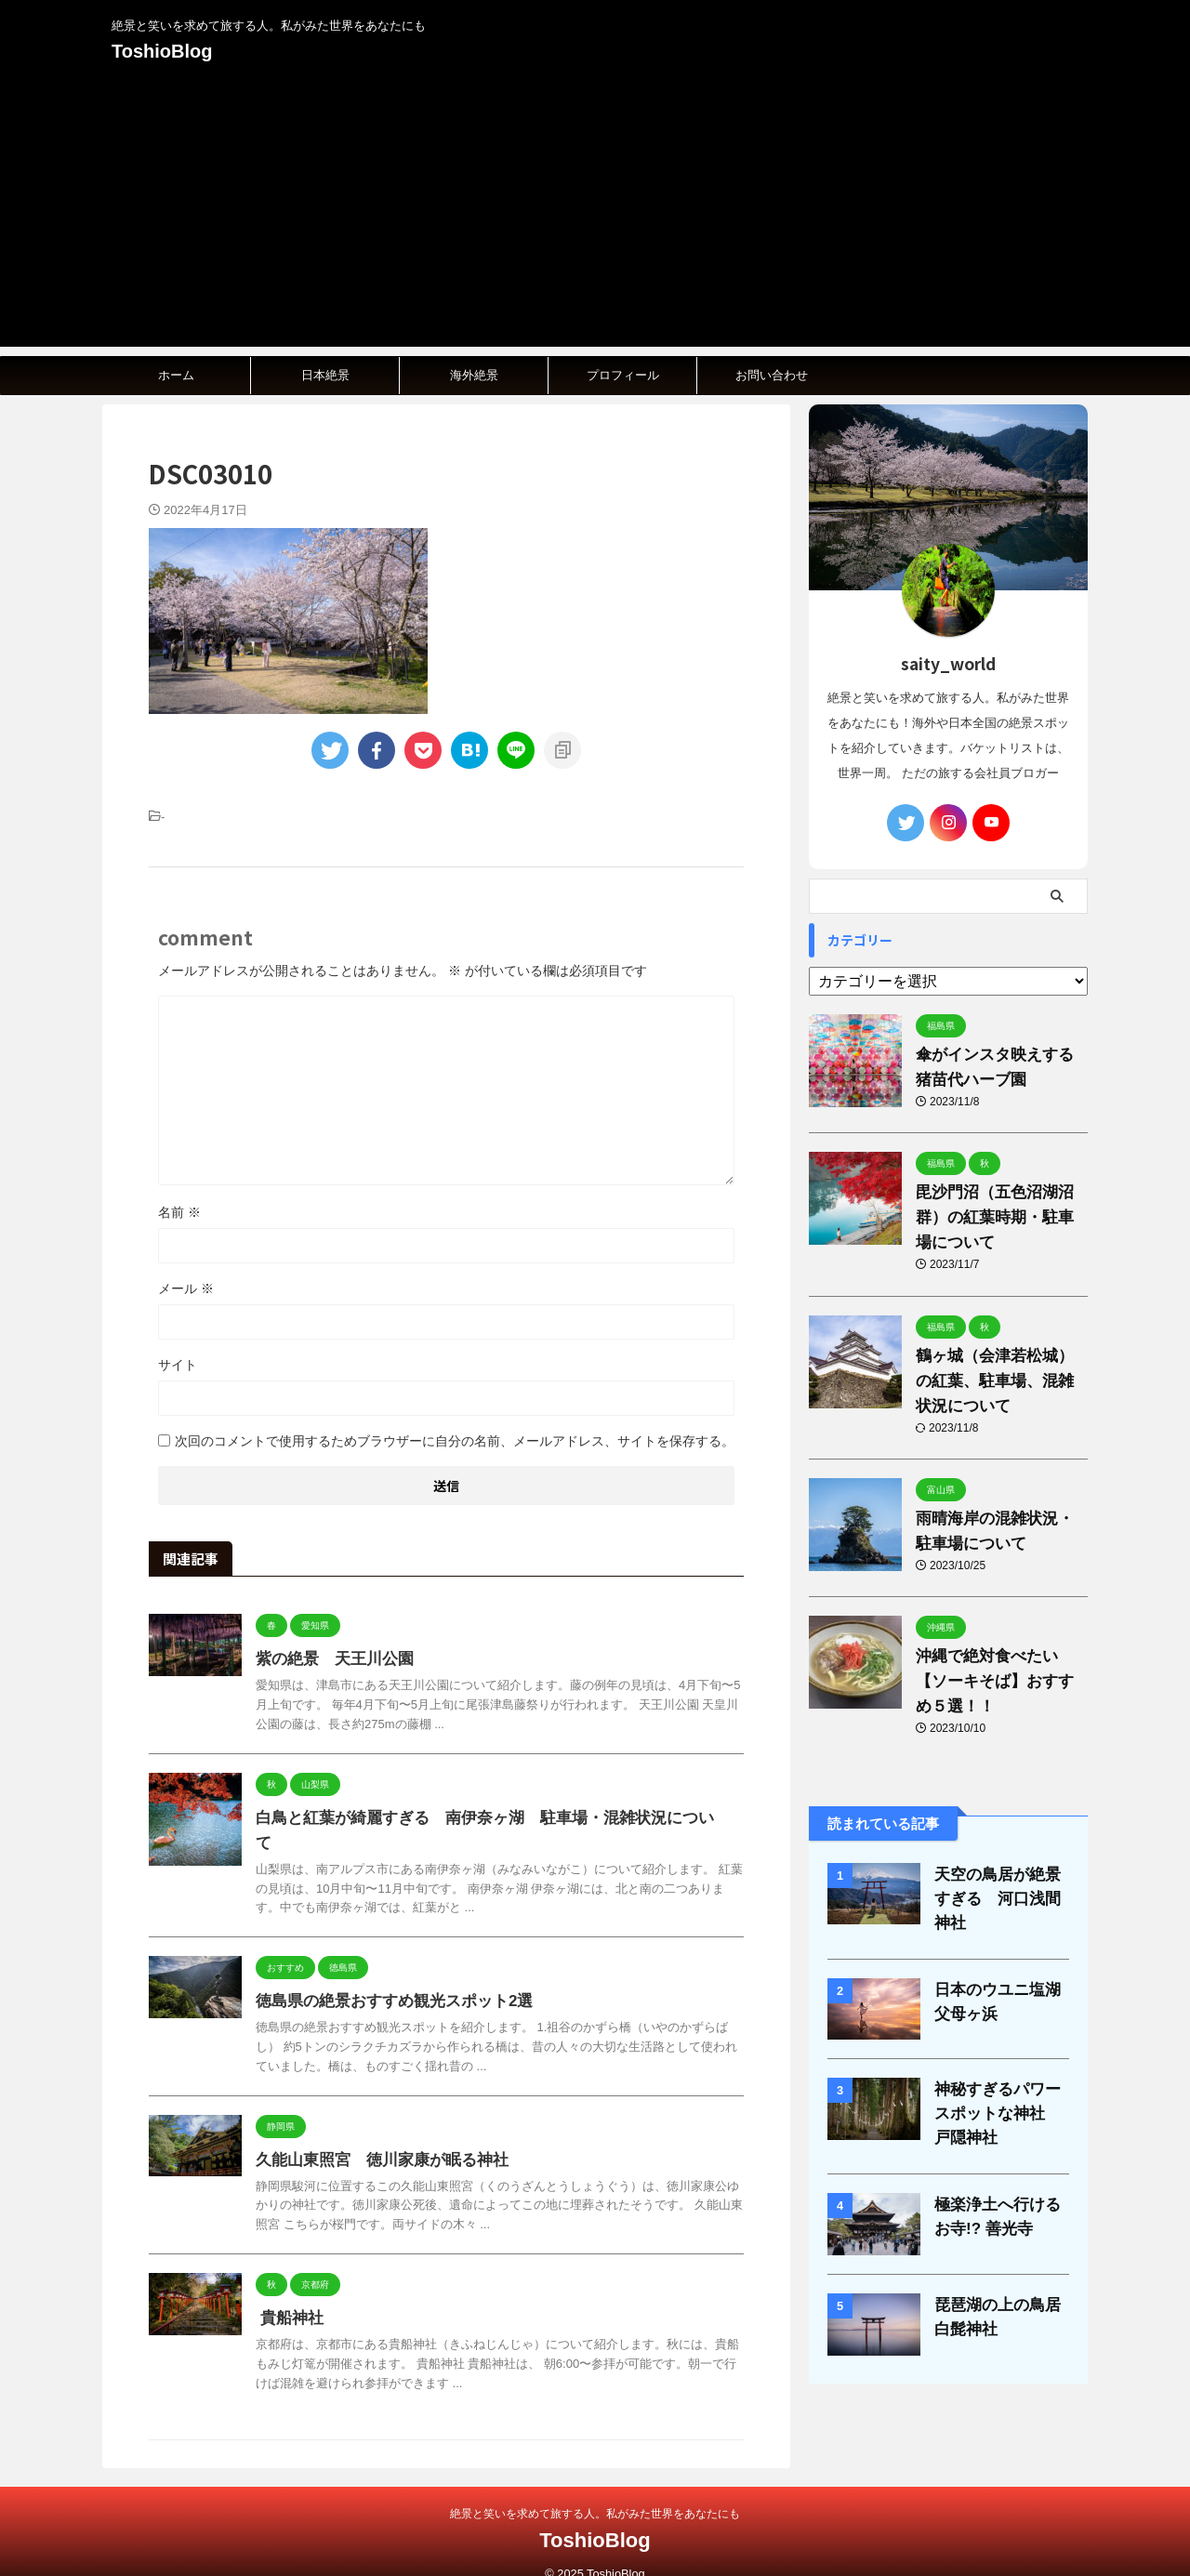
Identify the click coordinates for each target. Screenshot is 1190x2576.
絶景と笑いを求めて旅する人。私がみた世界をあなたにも (595, 2488)
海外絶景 (474, 375)
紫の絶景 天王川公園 (330, 1659)
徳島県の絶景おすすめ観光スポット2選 (386, 1976)
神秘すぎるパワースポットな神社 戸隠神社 (1001, 2099)
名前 (179, 1212)
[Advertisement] (595, 216)
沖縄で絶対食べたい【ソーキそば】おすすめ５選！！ (997, 1681)
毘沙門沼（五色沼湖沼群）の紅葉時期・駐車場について (997, 1217)
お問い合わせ (771, 375)
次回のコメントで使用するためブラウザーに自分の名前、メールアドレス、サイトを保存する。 (454, 1440)
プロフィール (623, 375)
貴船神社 (287, 2293)
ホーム (176, 375)
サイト (177, 1364)
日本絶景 (325, 375)
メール (186, 1288)
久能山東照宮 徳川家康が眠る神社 (375, 2135)
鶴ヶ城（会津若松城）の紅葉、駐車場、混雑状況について (997, 1381)
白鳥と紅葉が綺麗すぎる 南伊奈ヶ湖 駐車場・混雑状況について (479, 1818)
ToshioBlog (162, 51)
